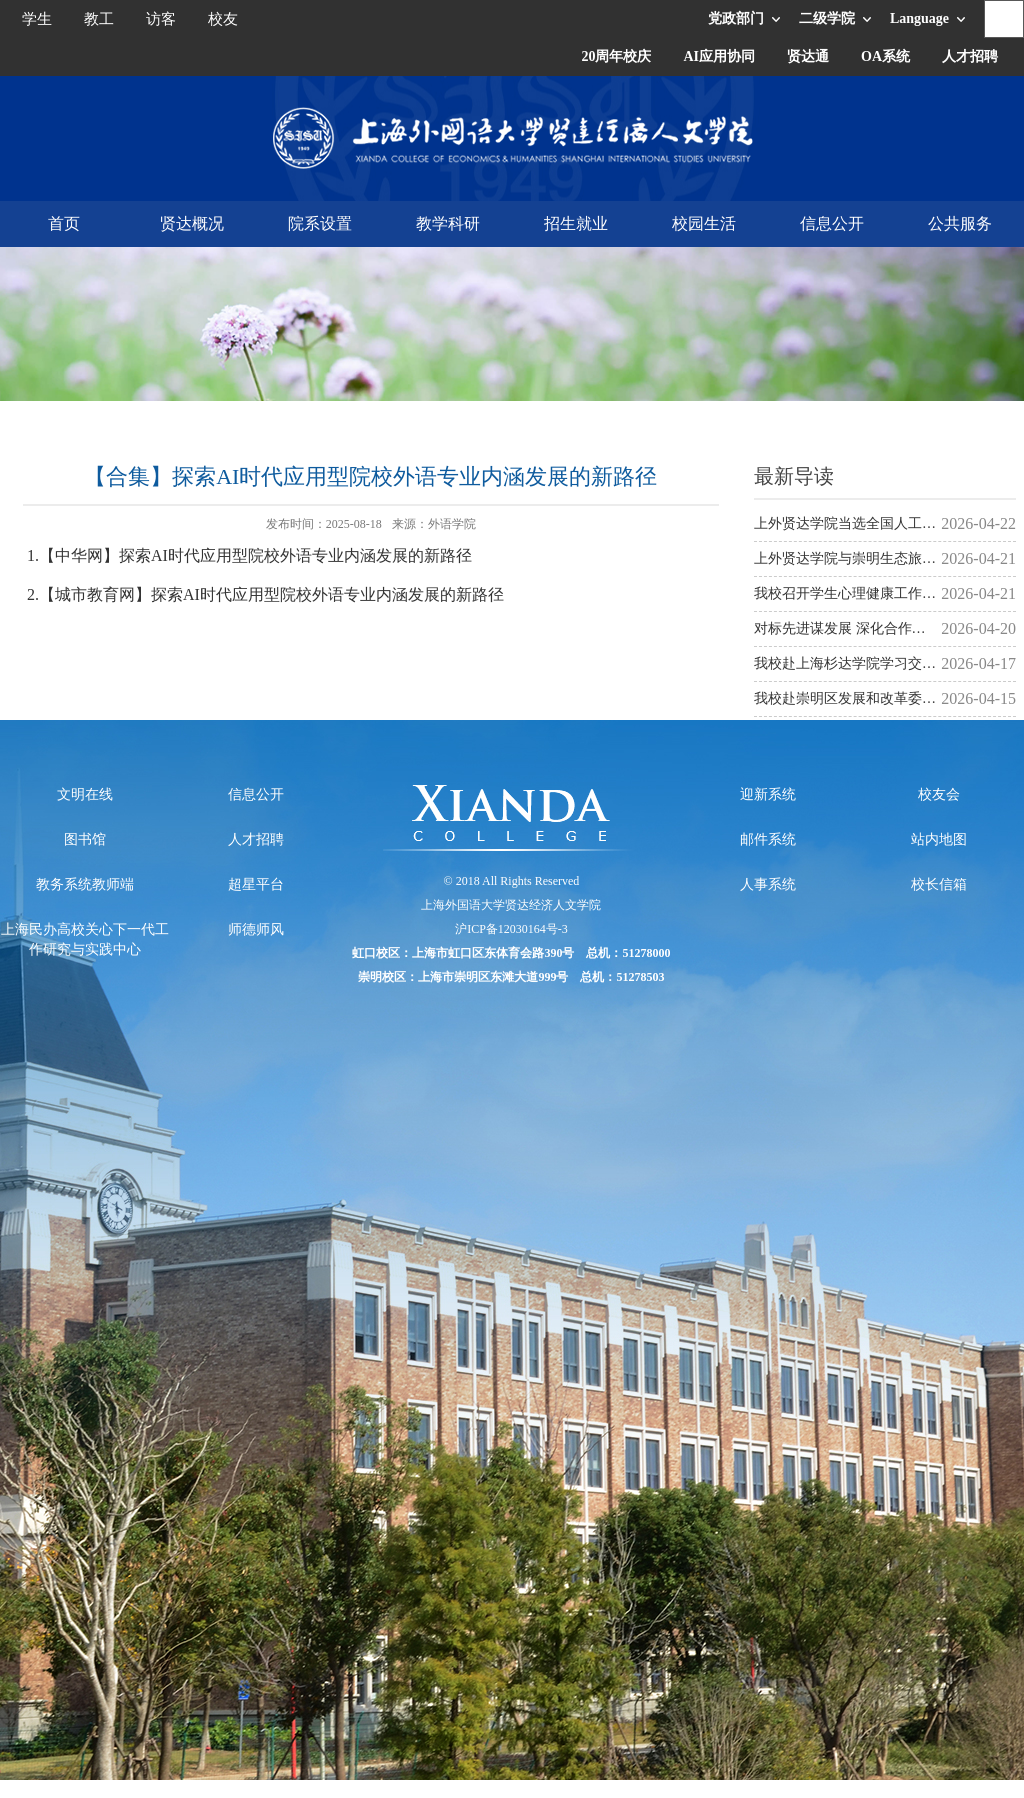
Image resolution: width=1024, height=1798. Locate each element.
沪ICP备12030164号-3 (511, 929)
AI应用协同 (719, 56)
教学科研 (448, 223)
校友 (223, 19)
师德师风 (256, 929)
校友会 (939, 794)
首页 (64, 223)
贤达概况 (192, 223)
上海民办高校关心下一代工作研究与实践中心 (85, 939)
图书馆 (85, 839)
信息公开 (832, 223)
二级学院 (827, 18)
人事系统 (768, 884)
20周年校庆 (616, 56)
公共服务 (960, 223)
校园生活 (704, 223)
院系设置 (320, 223)
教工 (99, 19)
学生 (37, 19)
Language (919, 18)
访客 (161, 19)
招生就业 (576, 223)
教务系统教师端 (85, 884)
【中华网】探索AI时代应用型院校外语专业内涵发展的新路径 (255, 555)
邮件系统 (768, 839)
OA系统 (885, 56)
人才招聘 (970, 56)
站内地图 (939, 839)
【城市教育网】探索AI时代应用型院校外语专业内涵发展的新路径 (271, 594)
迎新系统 (768, 794)
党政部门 (736, 18)
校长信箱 (939, 884)
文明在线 (85, 794)
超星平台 (256, 884)
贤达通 (808, 56)
